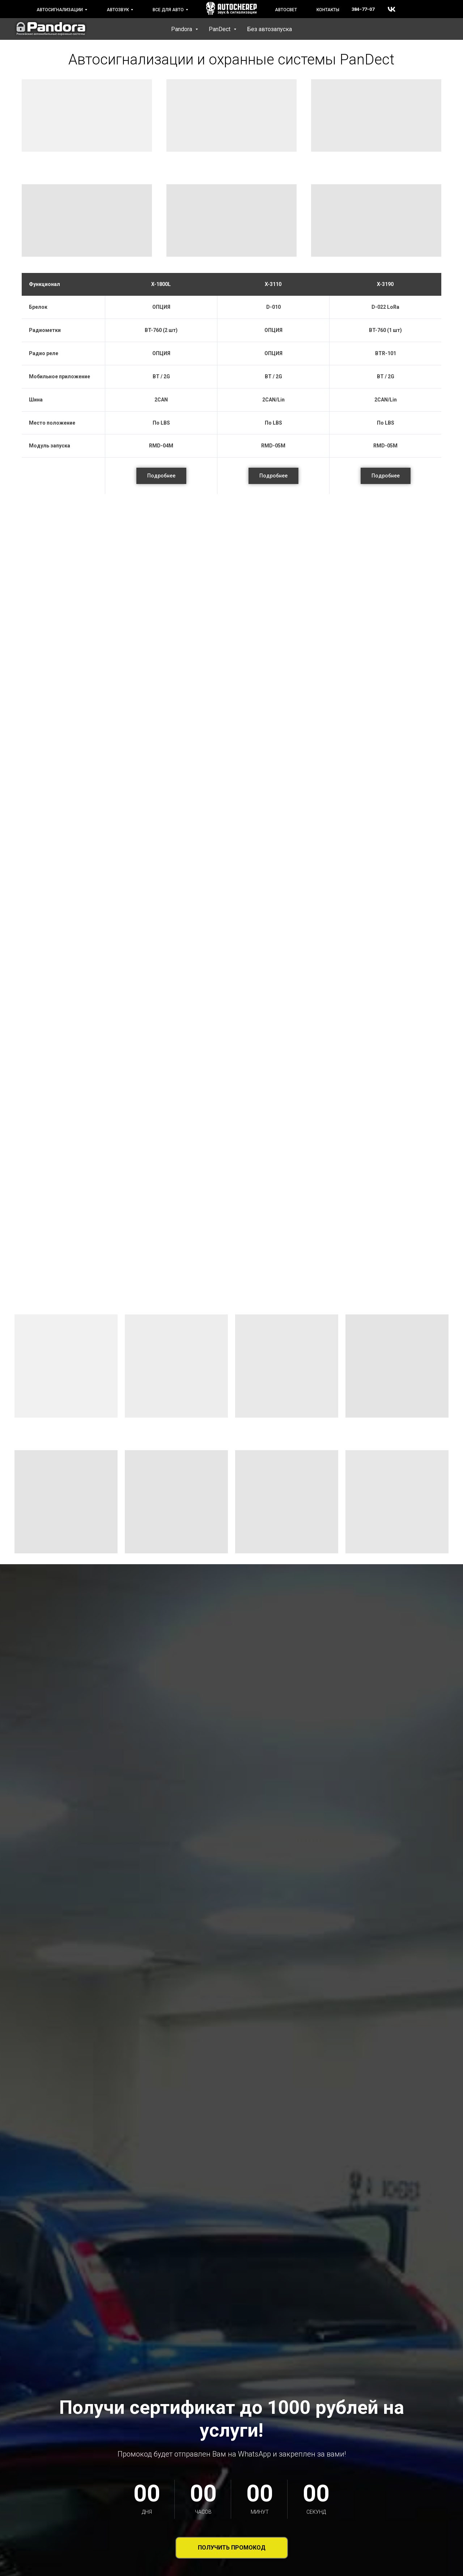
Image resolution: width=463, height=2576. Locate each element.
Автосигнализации (60, 9)
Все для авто (168, 9)
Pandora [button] (182, 29)
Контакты (328, 9)
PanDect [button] (220, 29)
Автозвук (118, 9)
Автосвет (286, 9)
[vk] (391, 9)
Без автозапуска (269, 29)
